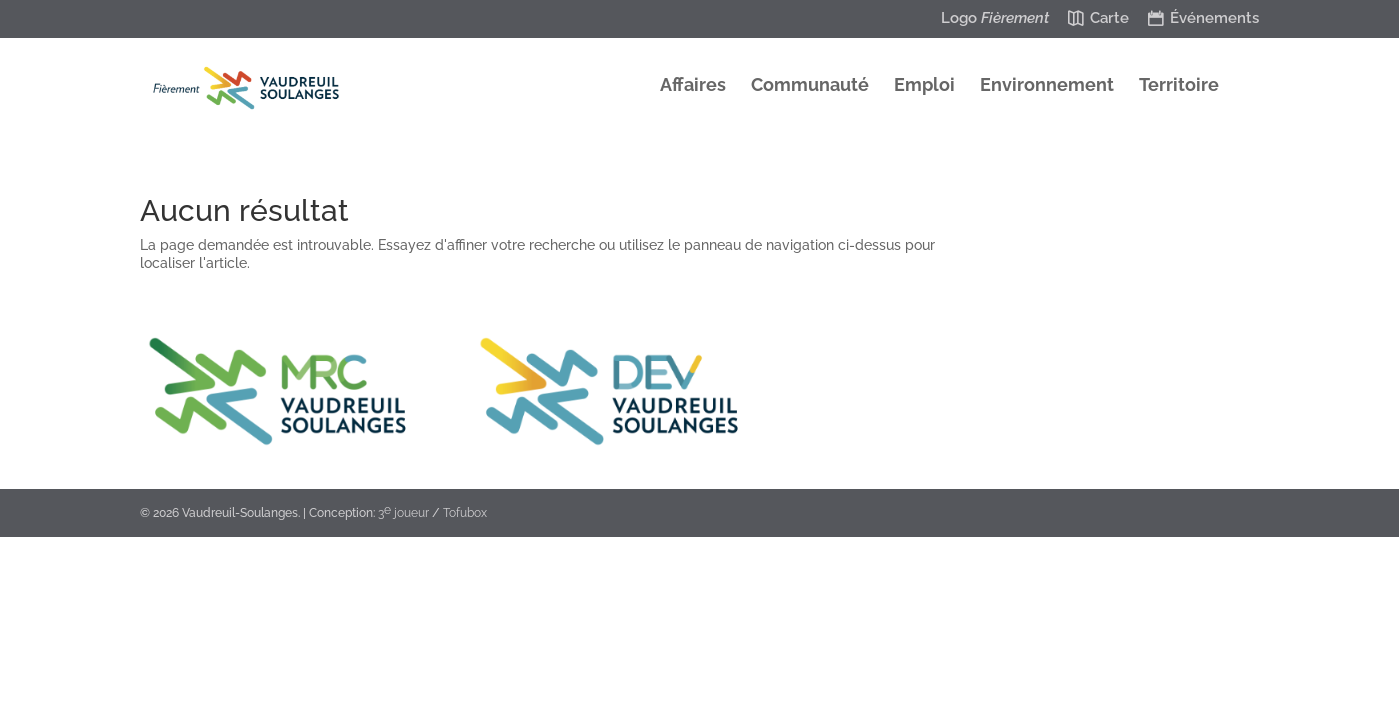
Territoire (1179, 86)
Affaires (693, 86)
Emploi (924, 86)
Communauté (810, 86)
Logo (995, 19)
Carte (1109, 19)
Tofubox (465, 513)
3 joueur (403, 512)
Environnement (1047, 86)
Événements (1214, 19)
